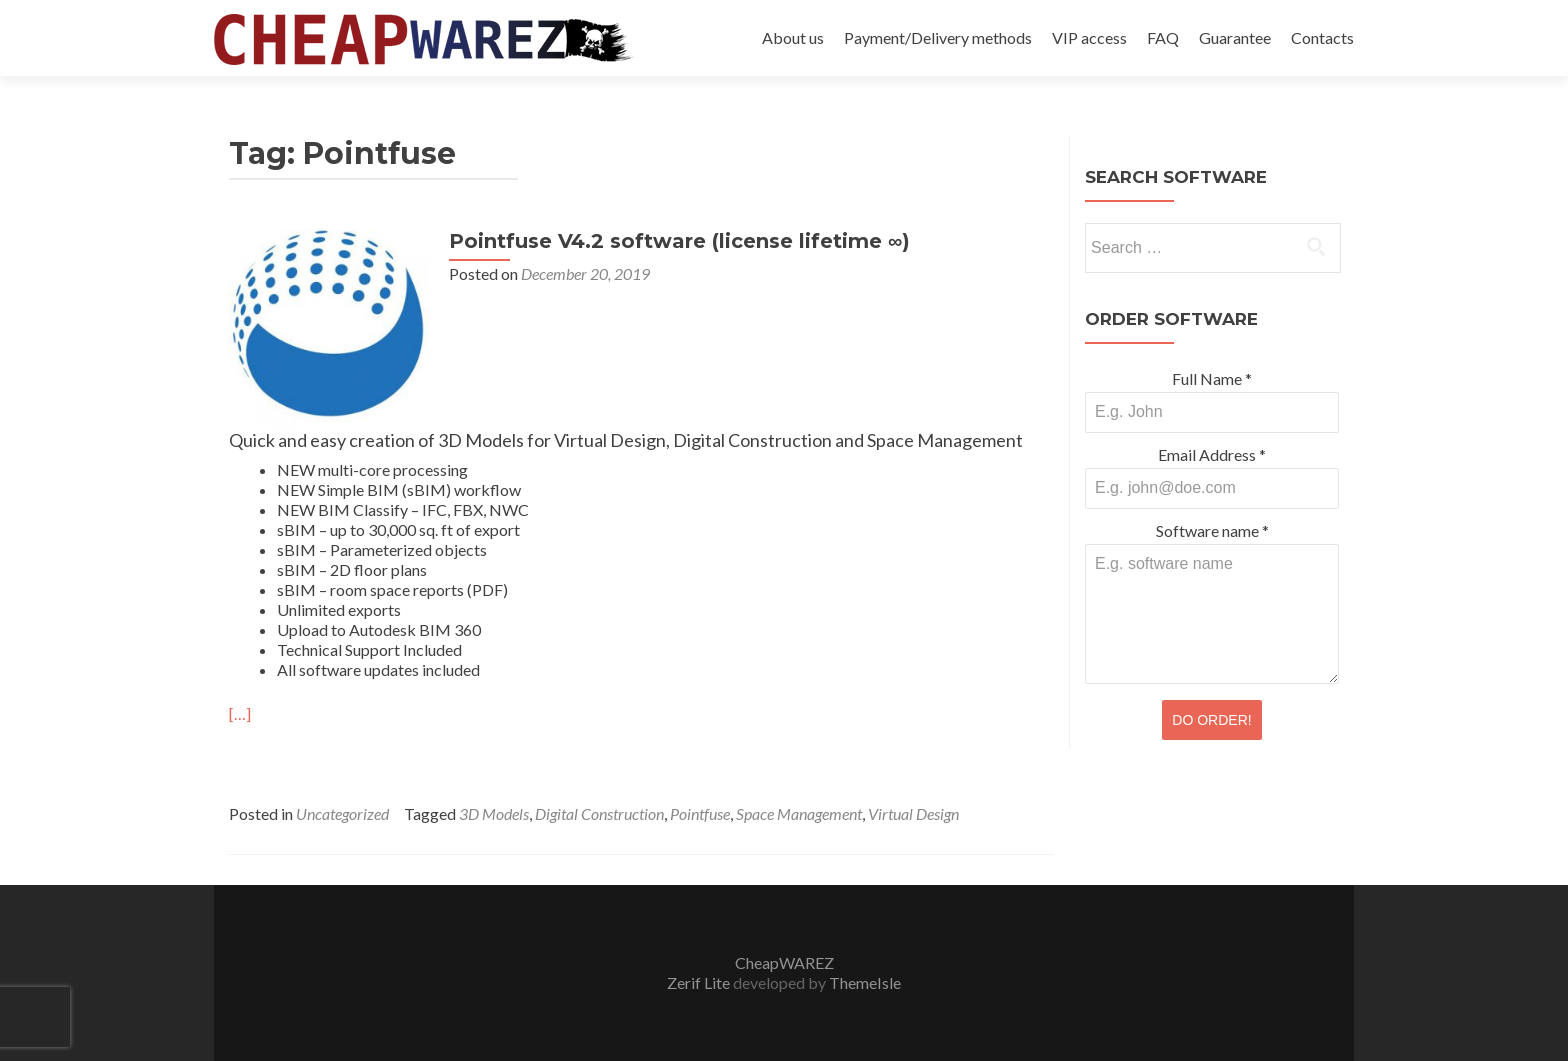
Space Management (799, 813)
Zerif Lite (700, 982)
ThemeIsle (865, 982)
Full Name (1212, 378)
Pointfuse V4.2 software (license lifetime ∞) (679, 241)
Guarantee (1235, 37)
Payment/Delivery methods (938, 37)
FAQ (1163, 37)
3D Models (494, 813)
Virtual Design (913, 813)
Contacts (1322, 37)
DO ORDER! (1211, 720)
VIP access (1089, 37)
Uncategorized (342, 813)
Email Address (1212, 454)
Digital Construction (599, 813)
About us (793, 37)
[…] (240, 713)
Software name (1212, 530)
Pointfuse (700, 813)
